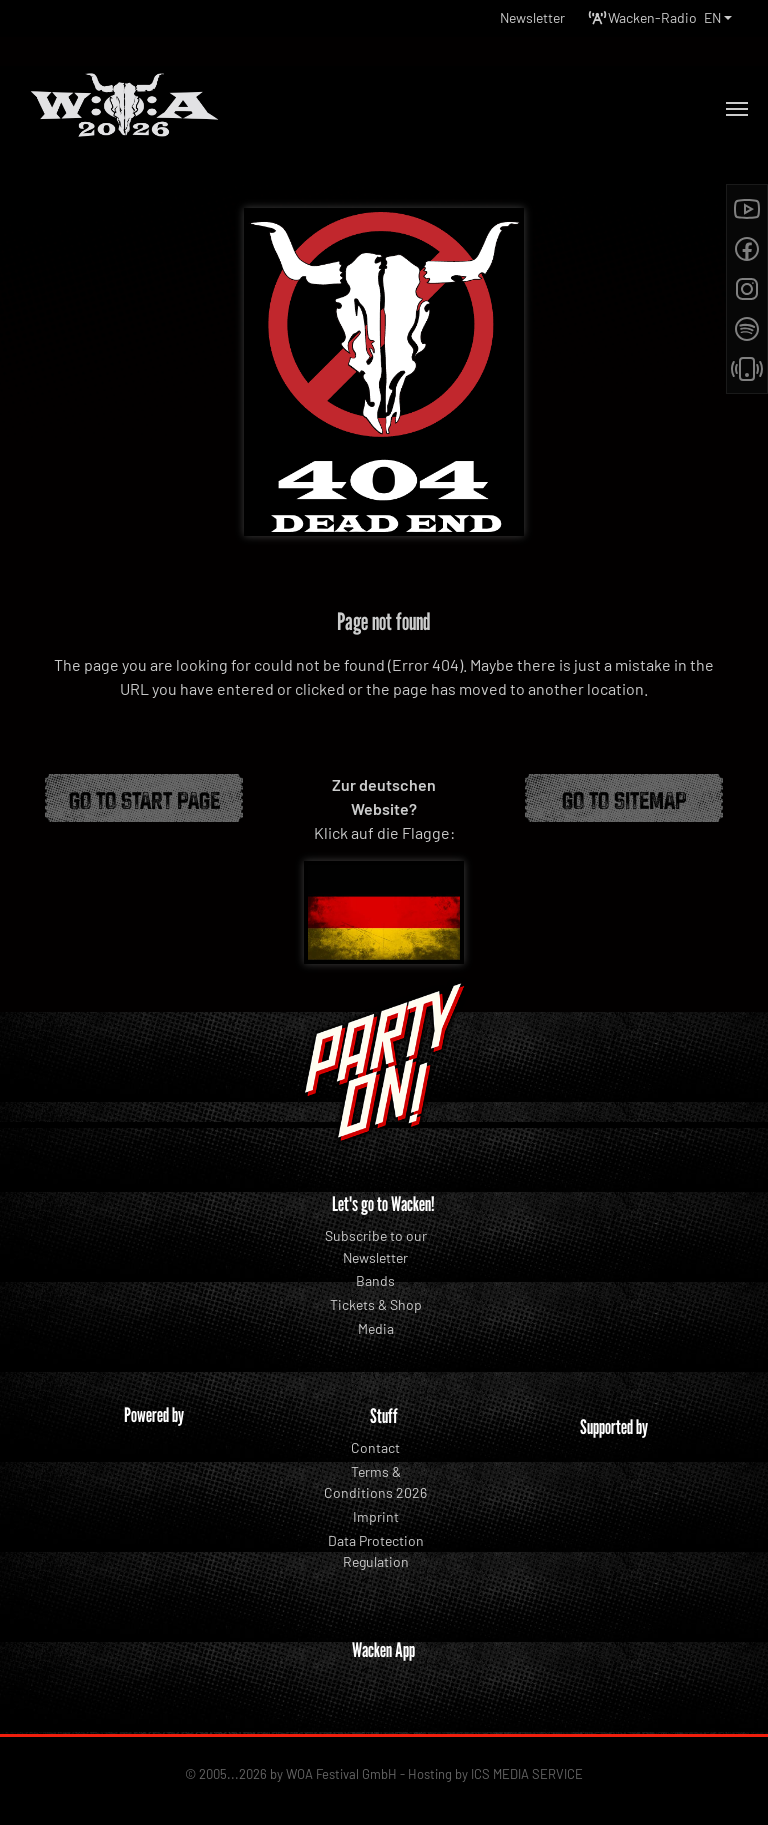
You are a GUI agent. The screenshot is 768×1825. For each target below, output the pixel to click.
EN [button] (712, 17)
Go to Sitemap (624, 798)
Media (376, 1328)
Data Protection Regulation (376, 1551)
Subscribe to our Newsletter (376, 1246)
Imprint (376, 1516)
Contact (375, 1447)
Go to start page (144, 798)
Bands (375, 1280)
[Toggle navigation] (737, 109)
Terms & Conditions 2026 (375, 1482)
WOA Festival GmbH (341, 1774)
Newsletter (532, 17)
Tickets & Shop (376, 1304)
